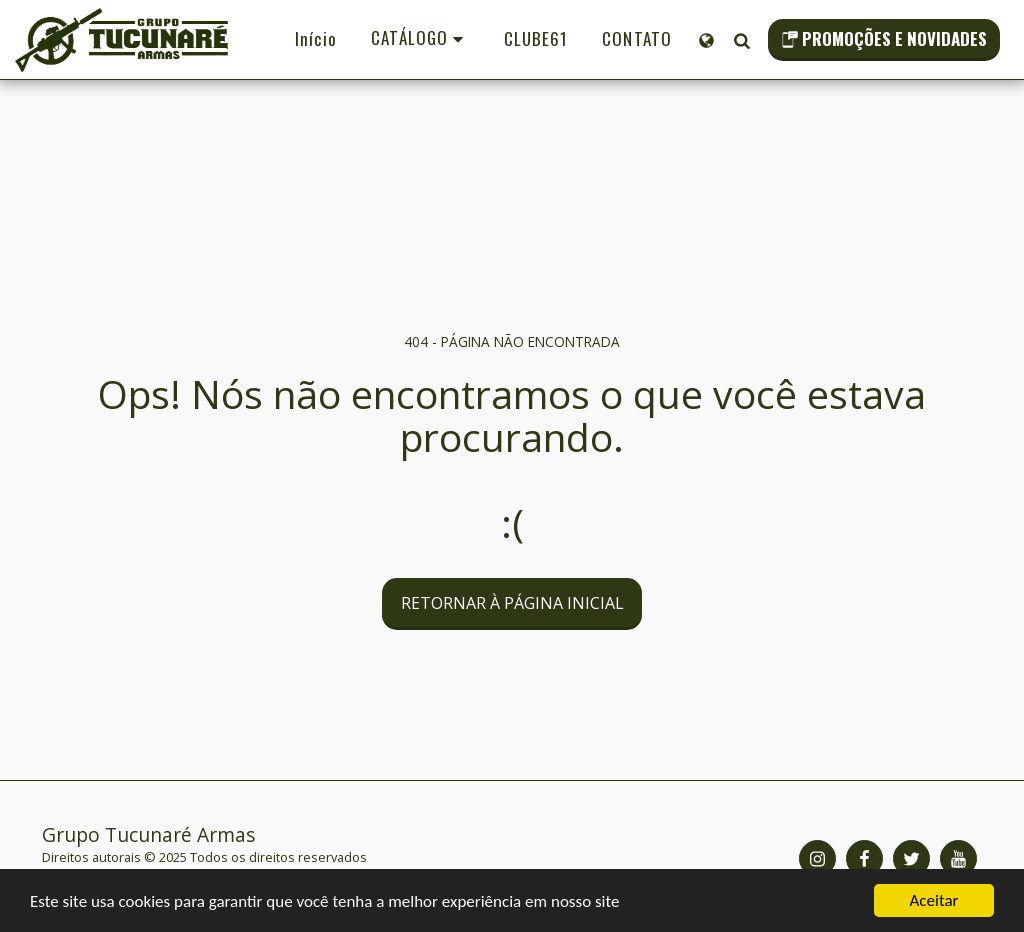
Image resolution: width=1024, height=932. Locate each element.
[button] (741, 40)
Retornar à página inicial (512, 603)
